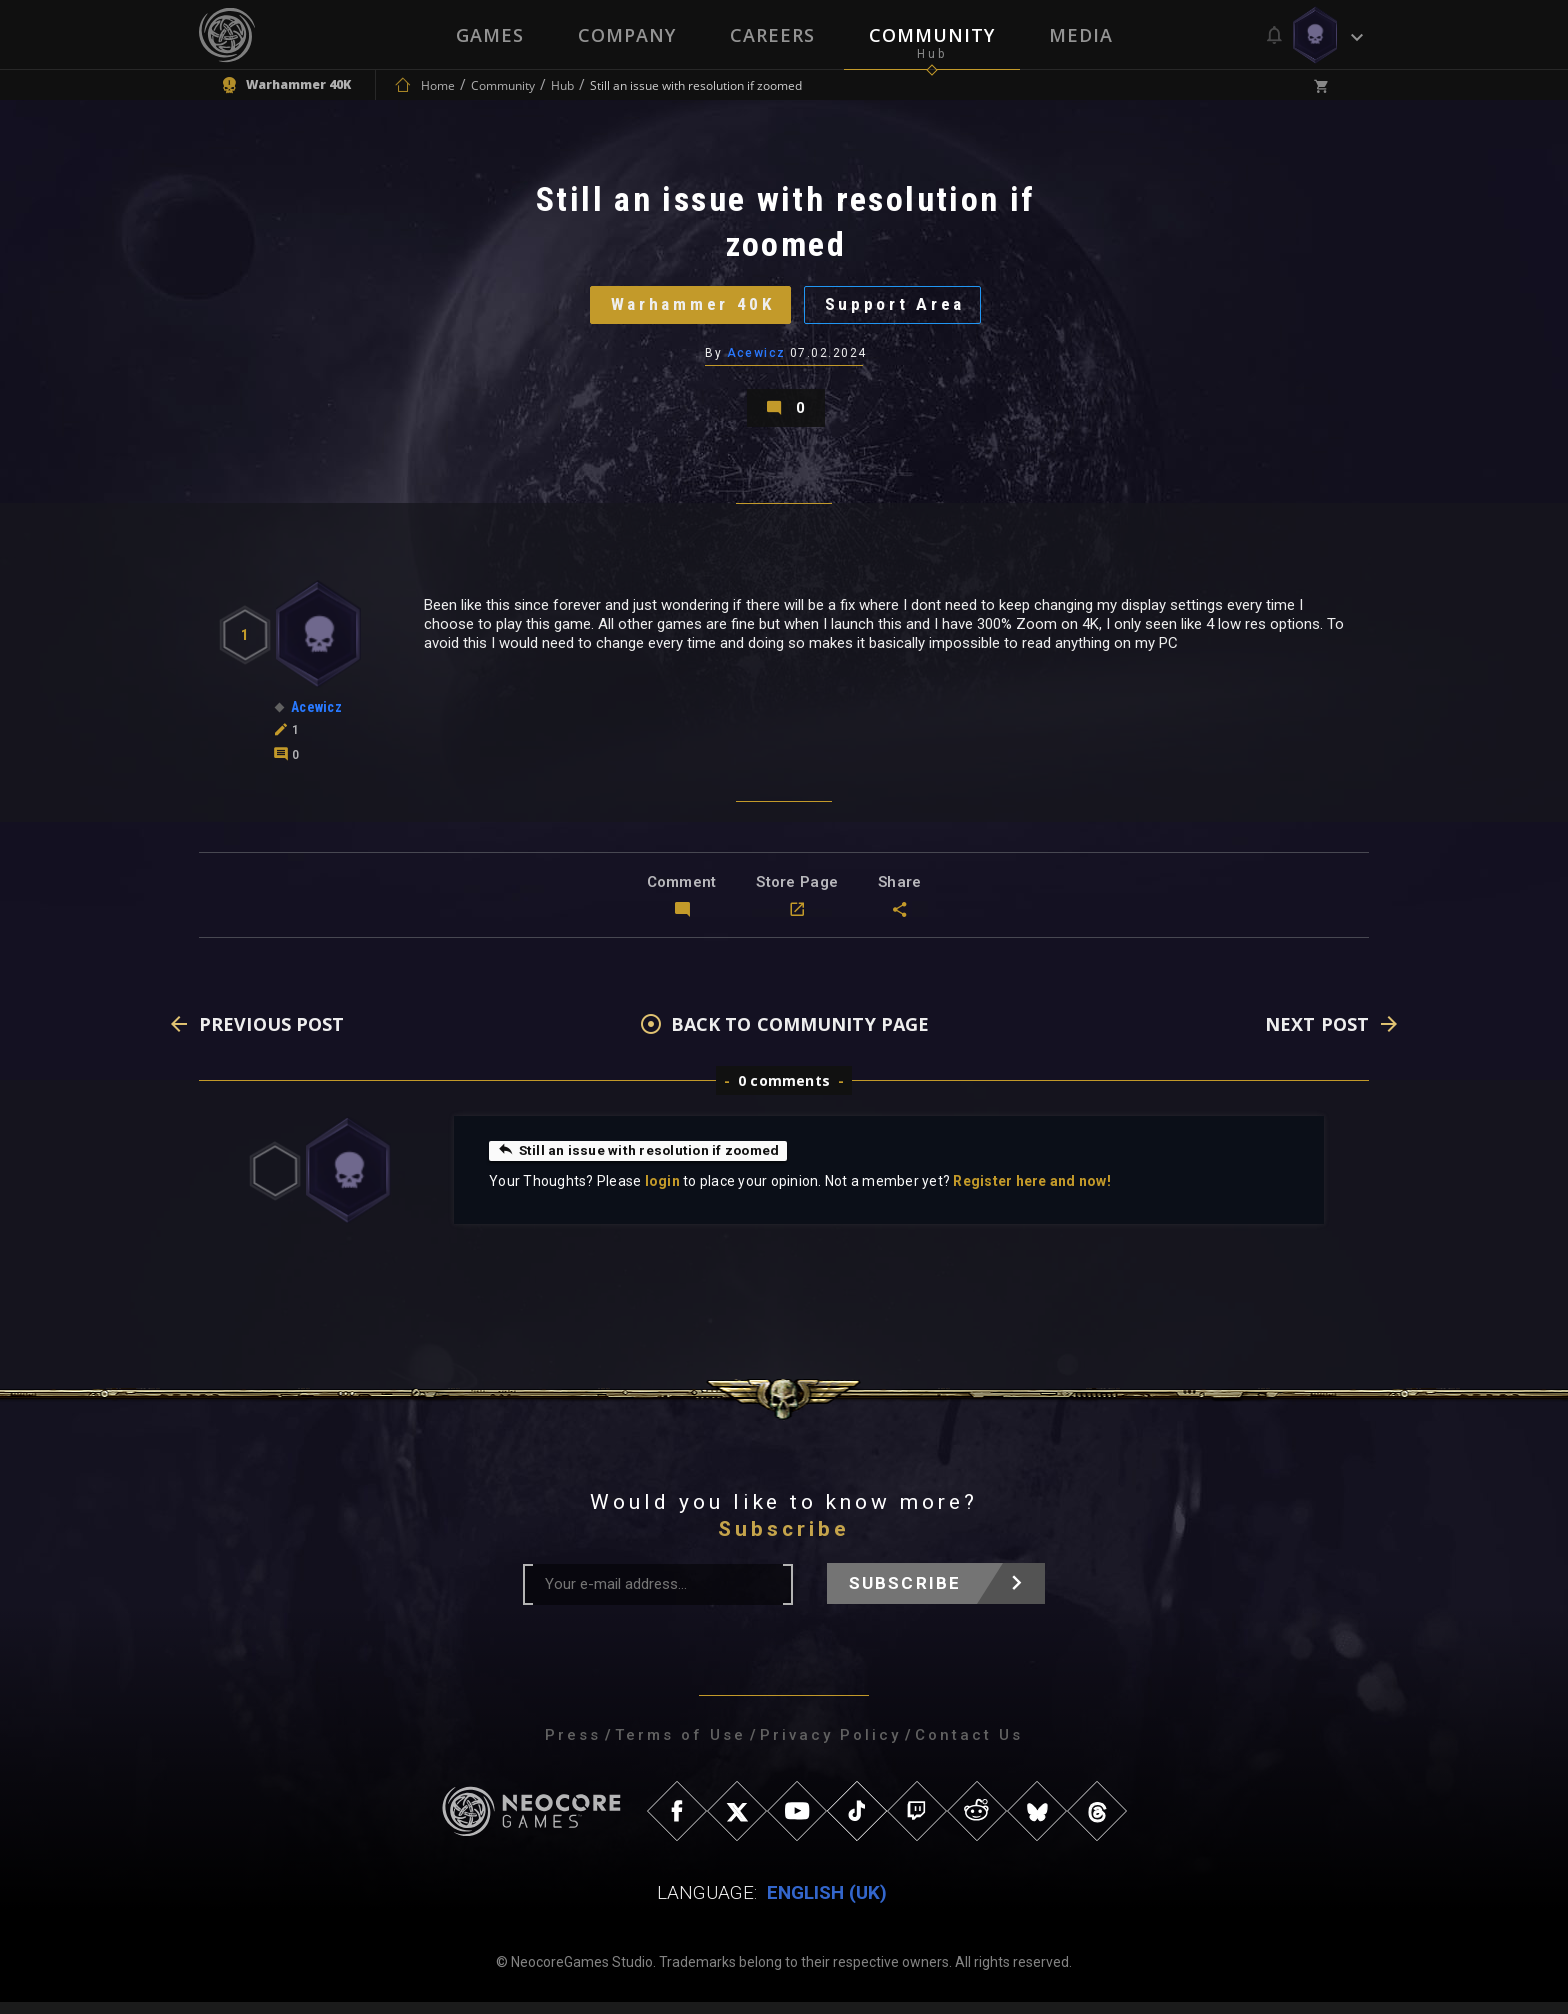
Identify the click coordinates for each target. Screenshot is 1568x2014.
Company (627, 35)
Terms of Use (680, 1747)
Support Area (899, 308)
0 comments (784, 1092)
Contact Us (969, 1747)
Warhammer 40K (689, 308)
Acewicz (756, 359)
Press (573, 1747)
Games (490, 35)
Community (932, 35)
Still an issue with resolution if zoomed (641, 1162)
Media (1081, 35)
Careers (772, 35)
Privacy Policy (830, 1747)
